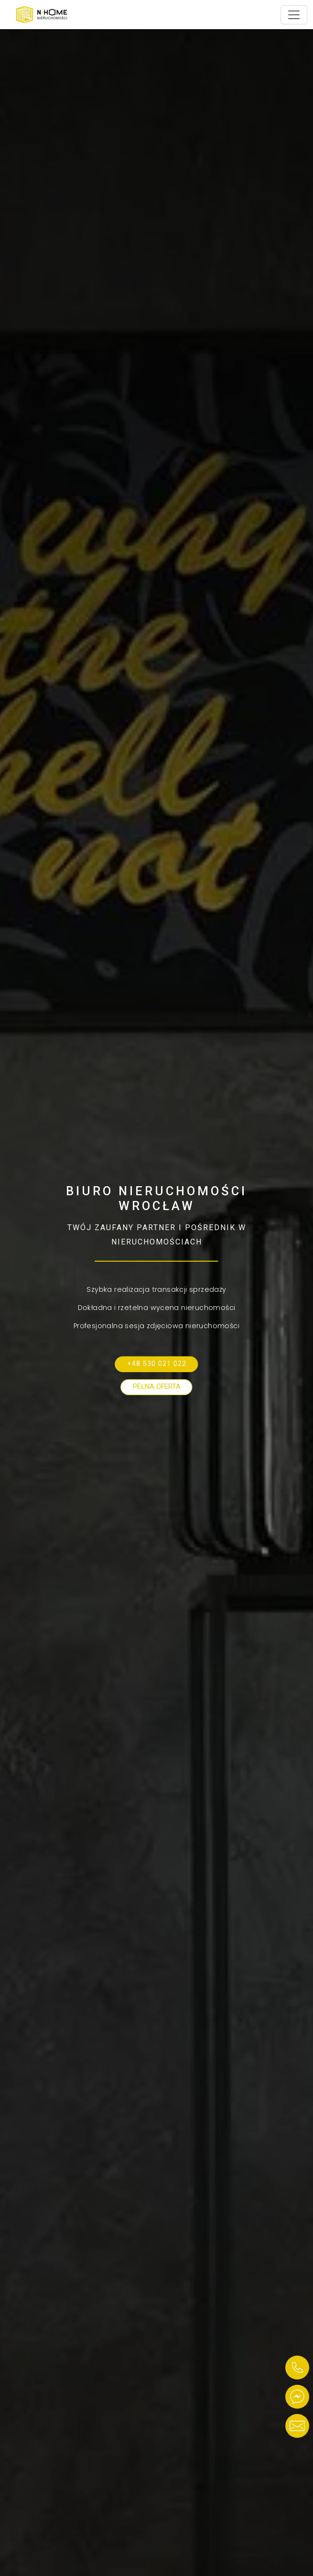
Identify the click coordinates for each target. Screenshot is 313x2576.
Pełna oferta (157, 1387)
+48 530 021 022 (156, 1364)
